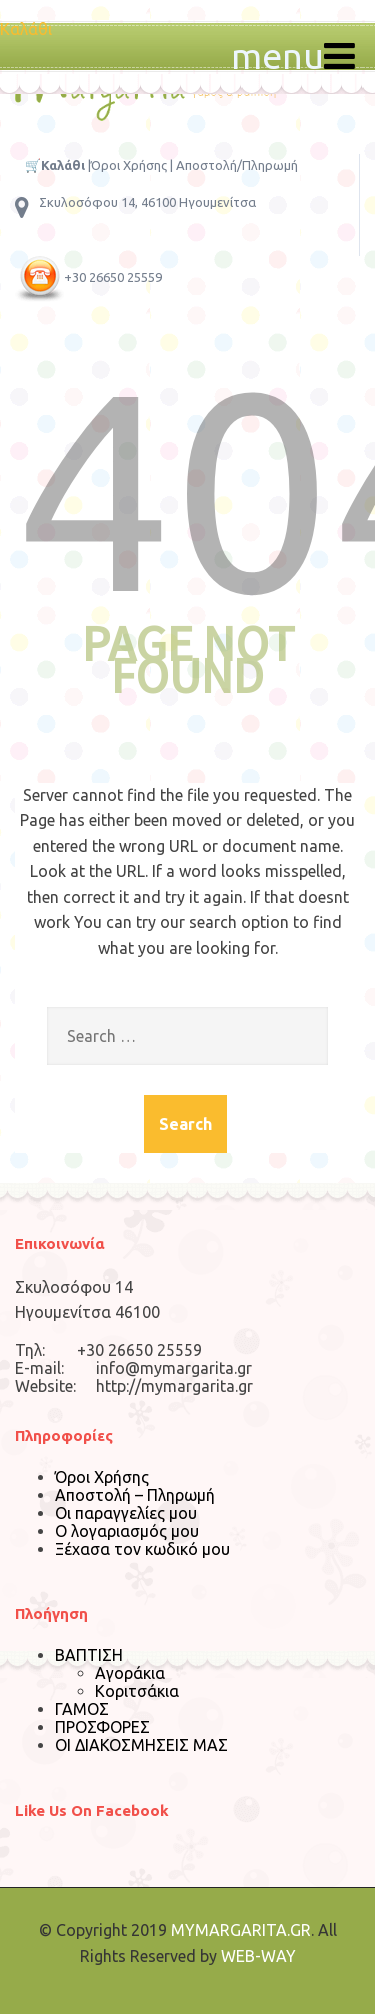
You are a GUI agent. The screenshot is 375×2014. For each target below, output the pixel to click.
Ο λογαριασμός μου (127, 1531)
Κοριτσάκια (137, 1691)
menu (293, 55)
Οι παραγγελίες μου (126, 1513)
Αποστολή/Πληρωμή (237, 165)
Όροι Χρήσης (129, 165)
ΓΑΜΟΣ (82, 1709)
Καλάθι (26, 29)
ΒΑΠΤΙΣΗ (89, 1655)
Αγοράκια (130, 1673)
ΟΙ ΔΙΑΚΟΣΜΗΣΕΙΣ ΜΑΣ (141, 1745)
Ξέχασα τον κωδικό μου (142, 1549)
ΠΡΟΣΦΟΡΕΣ (102, 1727)
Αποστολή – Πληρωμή (135, 1495)
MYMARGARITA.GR (241, 1930)
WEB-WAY (258, 1956)
